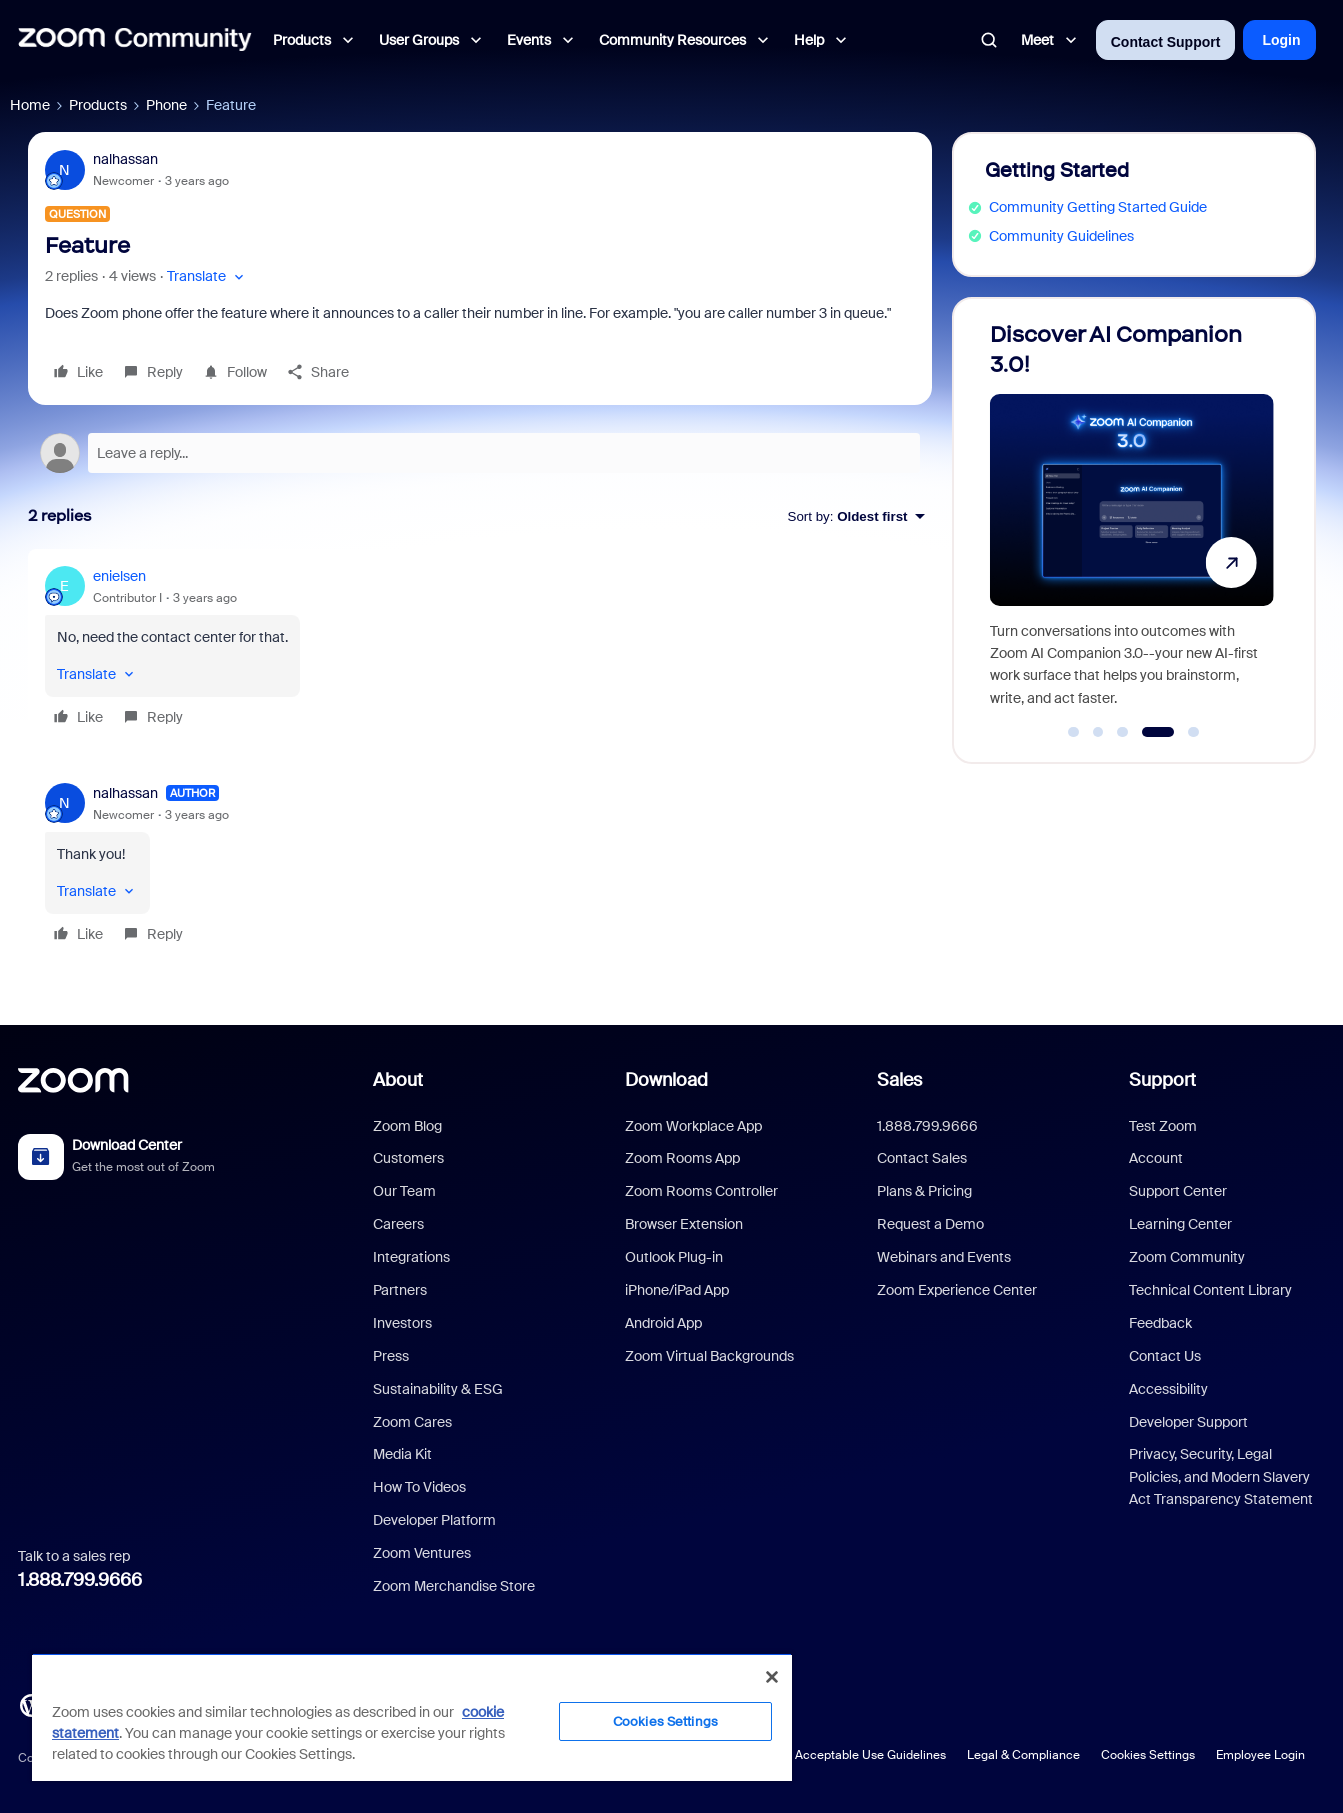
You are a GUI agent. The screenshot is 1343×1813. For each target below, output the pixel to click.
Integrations (411, 1257)
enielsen (119, 576)
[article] (480, 649)
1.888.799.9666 (80, 1580)
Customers (408, 1158)
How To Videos (419, 1487)
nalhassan (125, 159)
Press (391, 1356)
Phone (166, 105)
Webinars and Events (944, 1257)
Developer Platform (434, 1520)
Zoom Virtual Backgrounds (709, 1356)
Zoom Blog (407, 1126)
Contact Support (1166, 42)
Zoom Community (1187, 1257)
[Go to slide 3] (1123, 732)
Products (98, 105)
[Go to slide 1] (1074, 732)
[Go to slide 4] (1157, 732)
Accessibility (1168, 1389)
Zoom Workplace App (693, 1126)
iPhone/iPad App (677, 1290)
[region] (412, 1717)
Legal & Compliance (1023, 1755)
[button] (207, 276)
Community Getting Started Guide (1098, 207)
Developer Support (1188, 1422)
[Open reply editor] (480, 453)
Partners (400, 1290)
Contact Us (1165, 1356)
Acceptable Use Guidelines (870, 1755)
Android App (663, 1323)
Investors (402, 1323)
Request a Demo (930, 1224)
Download (666, 1080)
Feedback (1160, 1323)
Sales (899, 1080)
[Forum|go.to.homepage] (135, 40)
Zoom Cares (412, 1422)
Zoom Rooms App (682, 1158)
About (398, 1080)
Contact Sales (922, 1158)
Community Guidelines (1061, 236)
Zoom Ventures (422, 1553)
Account (1156, 1158)
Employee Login (1260, 1755)
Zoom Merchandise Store (454, 1586)
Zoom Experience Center (957, 1290)
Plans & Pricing (924, 1191)
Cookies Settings (1148, 1755)
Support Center (1178, 1191)
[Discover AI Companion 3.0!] (1132, 521)
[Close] (772, 1677)
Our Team (404, 1191)
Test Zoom (1163, 1126)
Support (1162, 1080)
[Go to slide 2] (1098, 732)
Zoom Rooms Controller (701, 1191)
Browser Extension (684, 1224)
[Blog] (31, 1704)
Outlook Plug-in (674, 1257)
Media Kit (402, 1454)
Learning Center (1180, 1224)
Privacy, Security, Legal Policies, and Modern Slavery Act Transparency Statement (1221, 1476)
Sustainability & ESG (438, 1389)
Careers (398, 1224)
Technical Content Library (1210, 1290)
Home (30, 105)
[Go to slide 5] (1194, 732)
